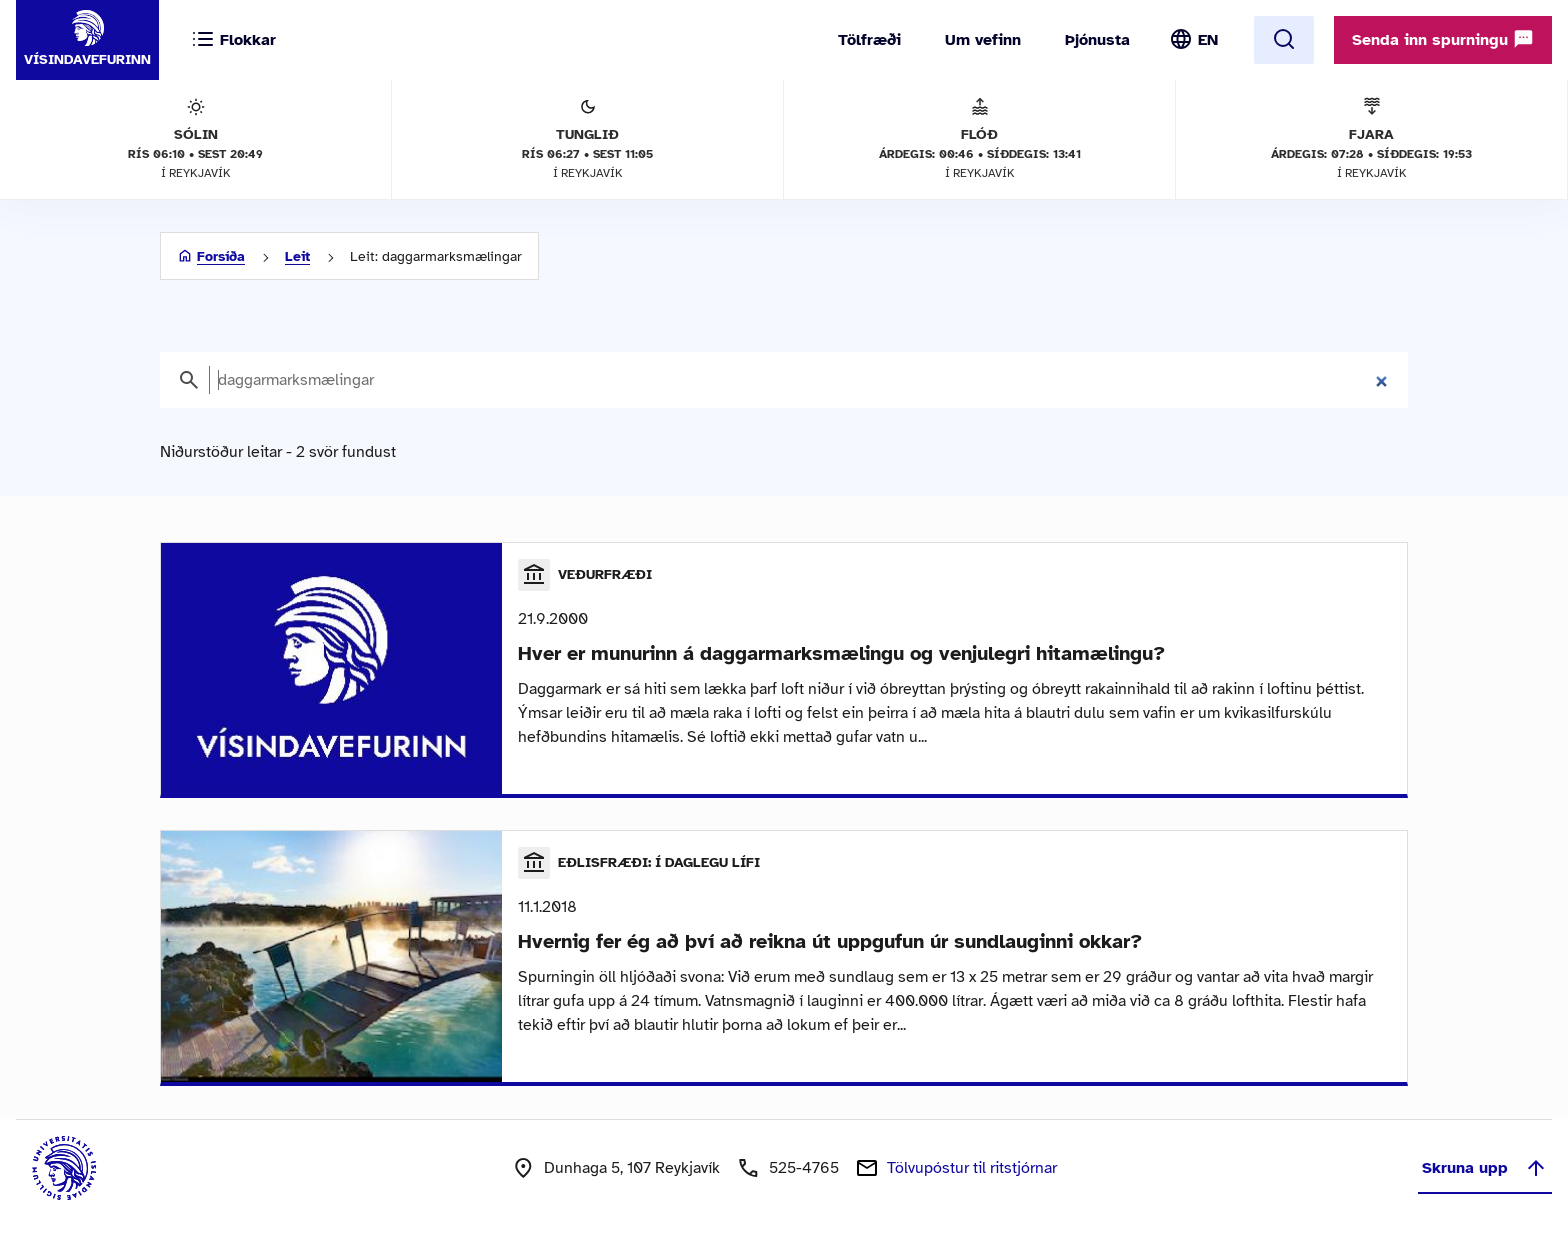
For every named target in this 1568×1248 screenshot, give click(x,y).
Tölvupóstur (972, 1168)
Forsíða (221, 256)
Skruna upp (1485, 1168)
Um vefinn (983, 40)
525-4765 (804, 1168)
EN (1208, 40)
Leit (297, 256)
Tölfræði (869, 40)
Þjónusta (1097, 40)
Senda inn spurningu (1443, 39)
